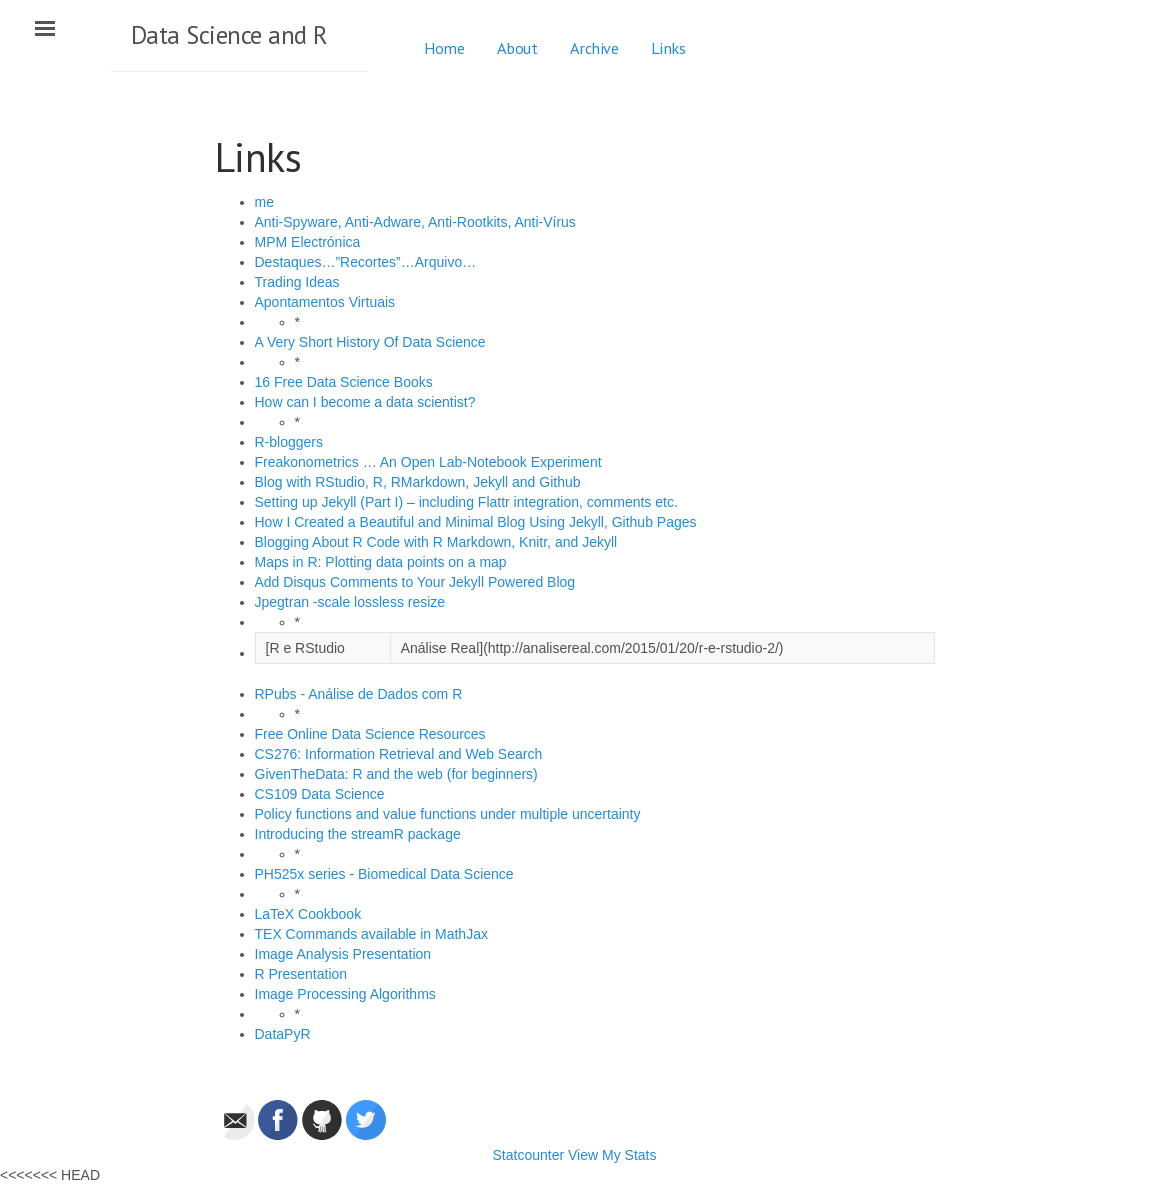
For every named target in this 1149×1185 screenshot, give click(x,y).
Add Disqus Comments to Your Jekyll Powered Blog (415, 582)
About (517, 47)
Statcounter (529, 1155)
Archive (594, 47)
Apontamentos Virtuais (325, 302)
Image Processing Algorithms (345, 994)
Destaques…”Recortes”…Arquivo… (366, 262)
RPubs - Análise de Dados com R (359, 694)
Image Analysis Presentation (343, 954)
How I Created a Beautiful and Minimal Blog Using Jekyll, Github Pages (476, 522)
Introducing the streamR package (358, 834)
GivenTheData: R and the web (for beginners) (396, 774)
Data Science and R (229, 35)
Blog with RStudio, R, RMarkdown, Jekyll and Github (418, 482)
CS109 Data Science (320, 794)
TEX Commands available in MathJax (371, 934)
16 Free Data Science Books (344, 382)
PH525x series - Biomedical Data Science (384, 874)
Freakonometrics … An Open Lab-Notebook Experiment (428, 462)
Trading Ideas (297, 282)
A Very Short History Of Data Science (370, 342)
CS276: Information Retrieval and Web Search (399, 754)
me (264, 202)
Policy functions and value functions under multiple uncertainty (448, 814)
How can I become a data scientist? (365, 402)
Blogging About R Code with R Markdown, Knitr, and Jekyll (436, 542)
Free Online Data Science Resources (370, 734)
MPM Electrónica (308, 242)
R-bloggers (289, 442)
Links (668, 47)
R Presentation (301, 974)
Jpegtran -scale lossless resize (350, 602)
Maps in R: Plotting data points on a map (381, 562)
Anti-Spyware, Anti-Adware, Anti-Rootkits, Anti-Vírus (415, 222)
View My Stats (612, 1155)
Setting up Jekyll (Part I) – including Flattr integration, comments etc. (466, 502)
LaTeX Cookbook (308, 914)
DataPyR (283, 1034)
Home (444, 47)
